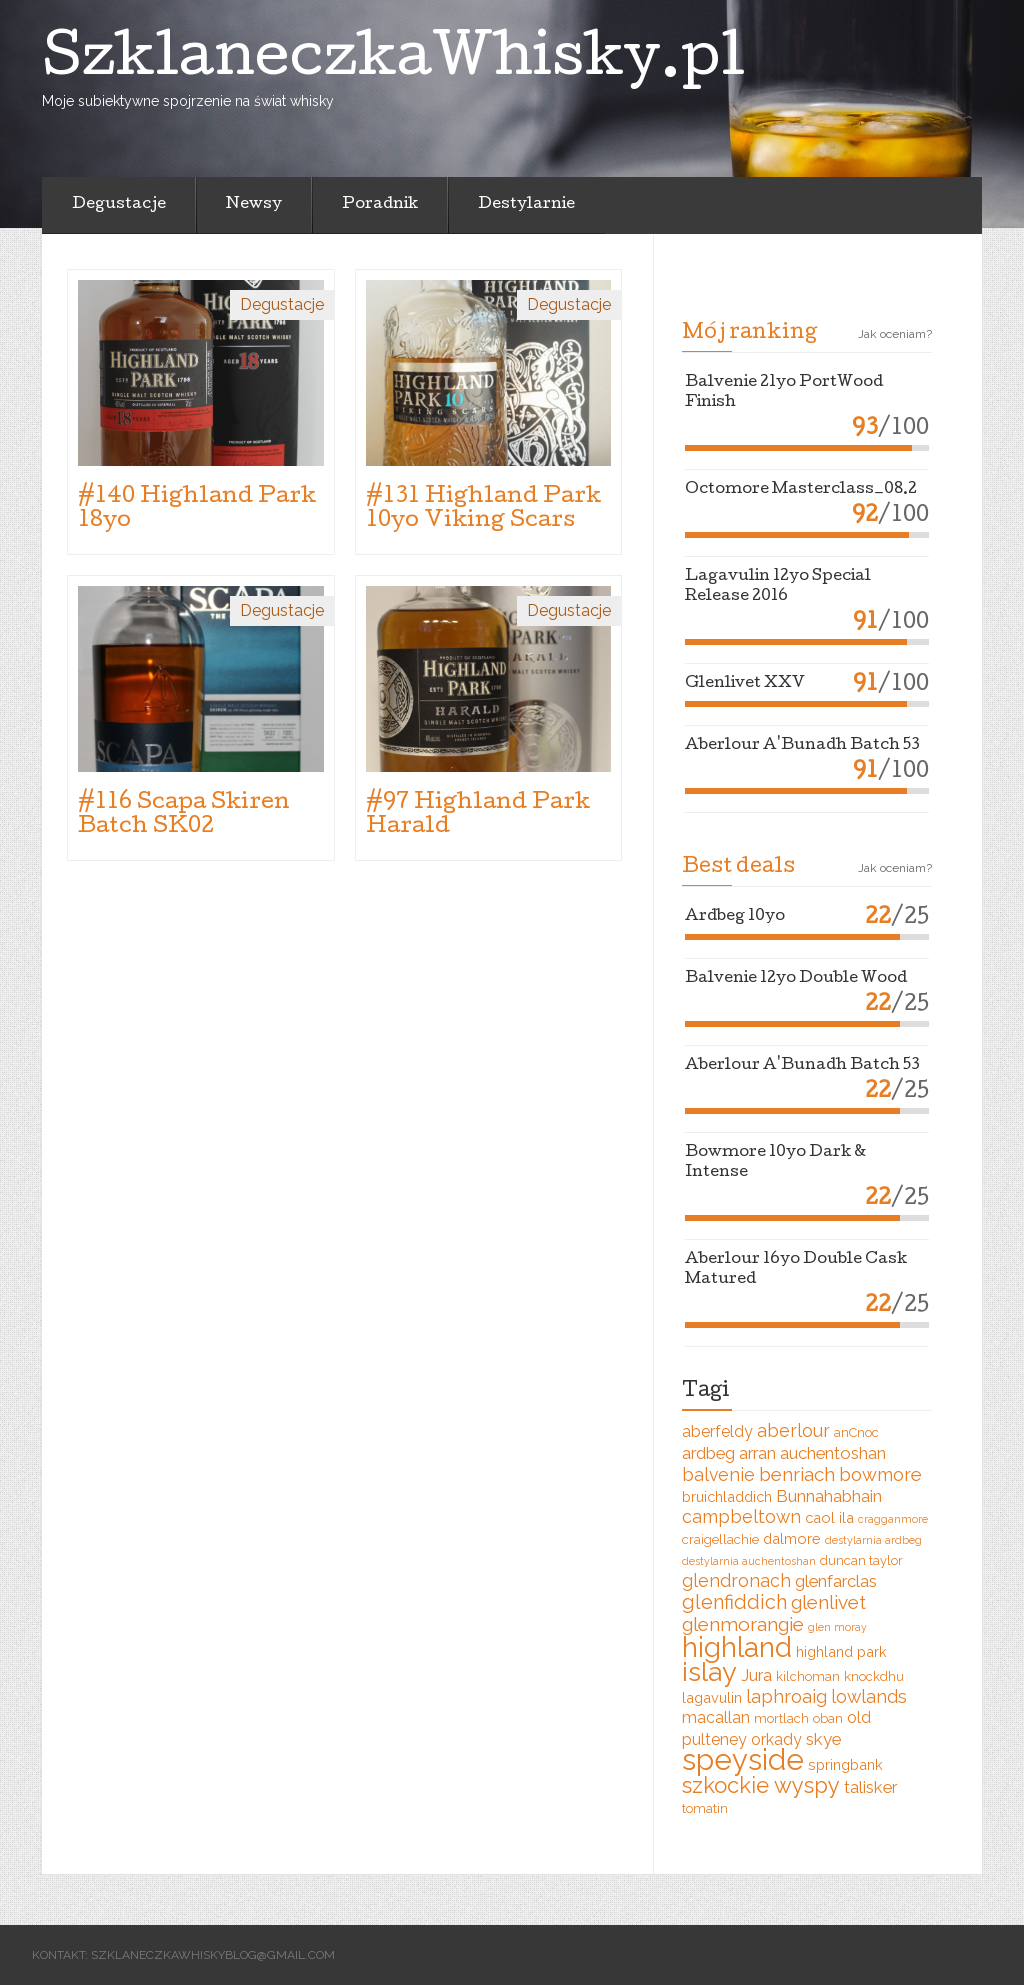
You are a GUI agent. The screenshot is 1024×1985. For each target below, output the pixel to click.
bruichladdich (727, 1496)
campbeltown (741, 1516)
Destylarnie (526, 205)
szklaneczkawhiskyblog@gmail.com (213, 1955)
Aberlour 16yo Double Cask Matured (796, 1270)
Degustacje (119, 205)
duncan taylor (861, 1560)
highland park (841, 1651)
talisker (870, 1787)
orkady (776, 1739)
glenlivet (828, 1602)
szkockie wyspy (761, 1785)
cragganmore (893, 1519)
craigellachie (720, 1539)
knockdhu (874, 1676)
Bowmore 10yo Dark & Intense (775, 1163)
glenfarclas (836, 1581)
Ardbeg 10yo (735, 917)
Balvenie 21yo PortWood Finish (784, 393)
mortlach (781, 1718)
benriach (797, 1474)
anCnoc (856, 1432)
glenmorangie (743, 1624)
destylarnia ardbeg (873, 1540)
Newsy (254, 205)
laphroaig (786, 1696)
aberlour (793, 1430)
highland (737, 1647)
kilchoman (808, 1676)
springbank (845, 1764)
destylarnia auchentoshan (749, 1561)
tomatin (705, 1808)
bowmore (880, 1474)
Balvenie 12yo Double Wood (796, 979)
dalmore (792, 1538)
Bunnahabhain (829, 1496)
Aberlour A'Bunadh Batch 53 (802, 746)
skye (823, 1739)
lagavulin (712, 1697)
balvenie (718, 1474)
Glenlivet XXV (745, 684)
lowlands (869, 1696)
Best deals (738, 868)
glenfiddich (734, 1602)
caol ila (829, 1517)
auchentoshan (833, 1453)
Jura (756, 1675)
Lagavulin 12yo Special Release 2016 (778, 587)
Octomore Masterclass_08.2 (801, 490)
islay (709, 1671)
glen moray (837, 1627)
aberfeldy (717, 1431)
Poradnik (380, 205)
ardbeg (708, 1453)
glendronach (736, 1580)
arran (757, 1453)
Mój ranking (749, 334)
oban (828, 1718)
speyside (743, 1759)
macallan (716, 1717)
